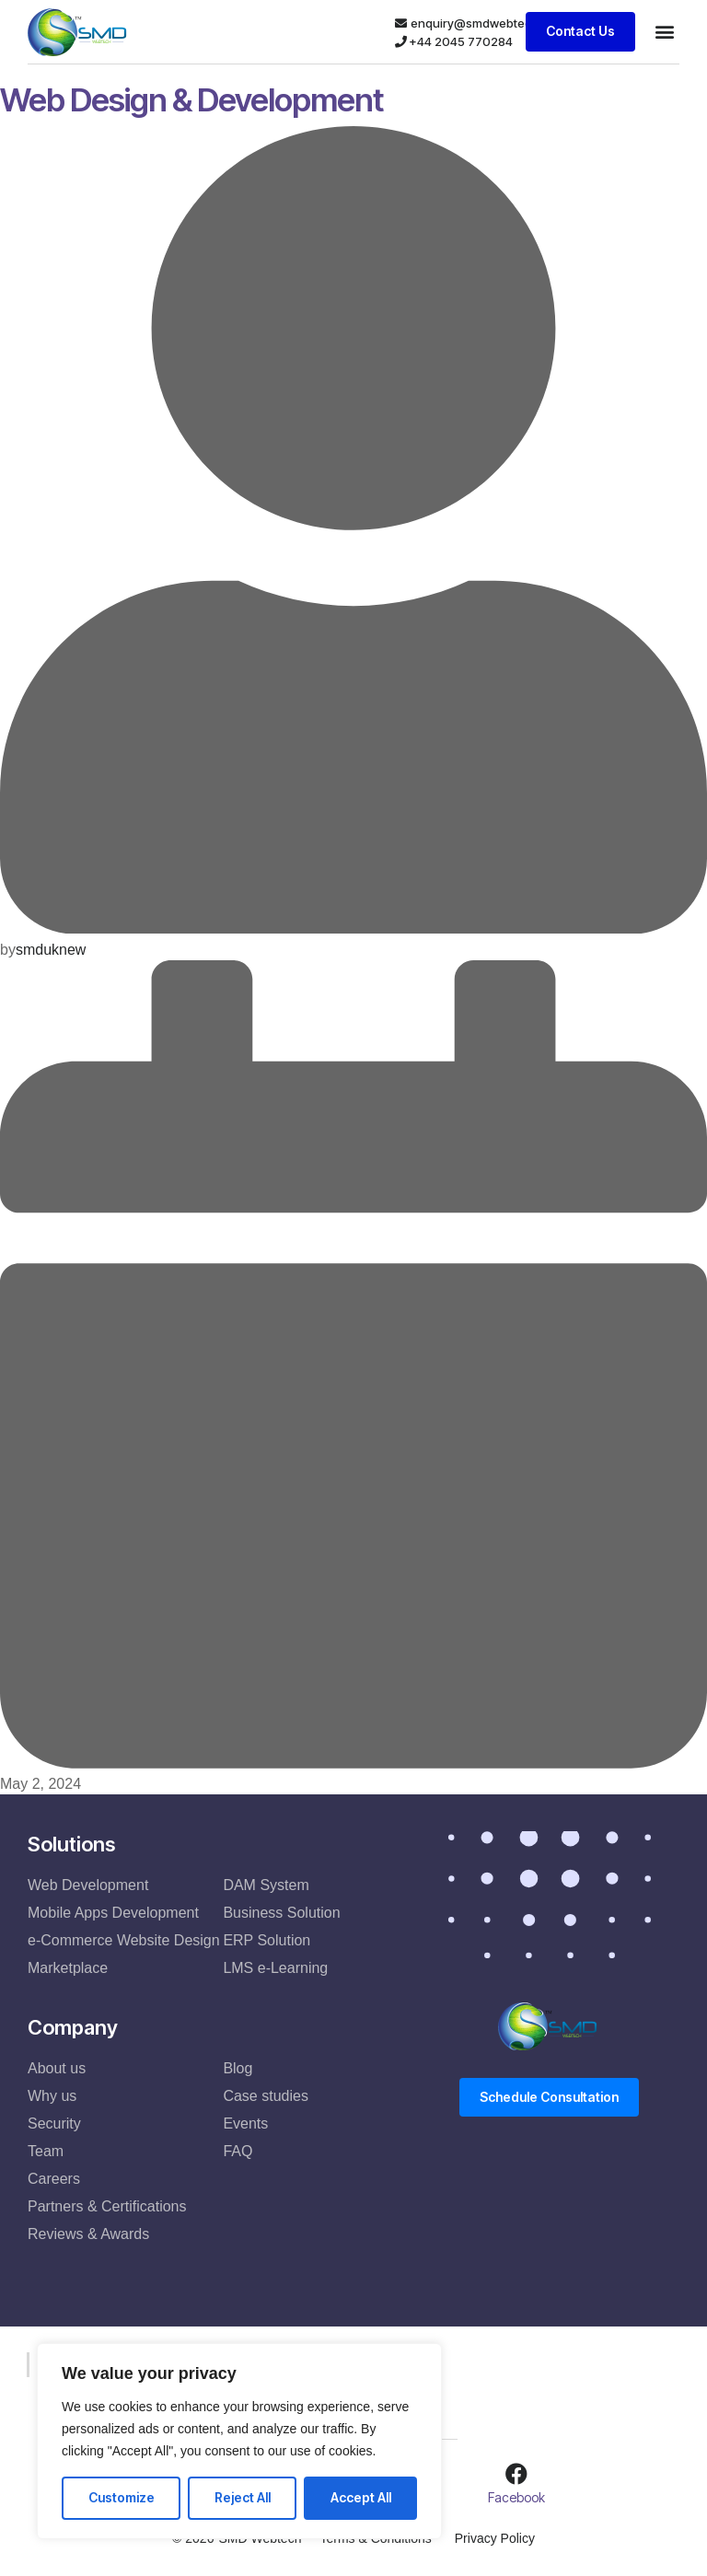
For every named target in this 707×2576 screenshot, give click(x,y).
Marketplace (68, 1968)
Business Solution (281, 1912)
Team (46, 2151)
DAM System (265, 1885)
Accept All (360, 2497)
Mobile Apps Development (113, 1912)
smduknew (51, 949)
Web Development (88, 1885)
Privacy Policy (495, 2538)
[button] (664, 32)
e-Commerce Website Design (124, 1940)
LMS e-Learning (275, 1968)
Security (54, 2123)
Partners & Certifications (107, 2206)
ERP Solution (266, 1940)
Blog (237, 2068)
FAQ (237, 2151)
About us (57, 2068)
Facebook (516, 2497)
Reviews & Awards (88, 2234)
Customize (121, 2497)
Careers (54, 2179)
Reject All (242, 2497)
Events (245, 2123)
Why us (52, 2096)
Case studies (265, 2096)
